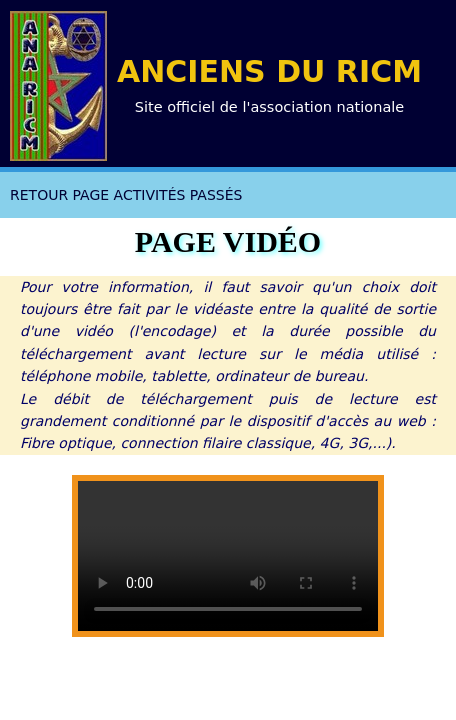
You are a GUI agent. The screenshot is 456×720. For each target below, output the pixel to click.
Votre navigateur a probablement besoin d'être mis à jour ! (228, 556)
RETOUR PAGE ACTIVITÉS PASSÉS (126, 195)
